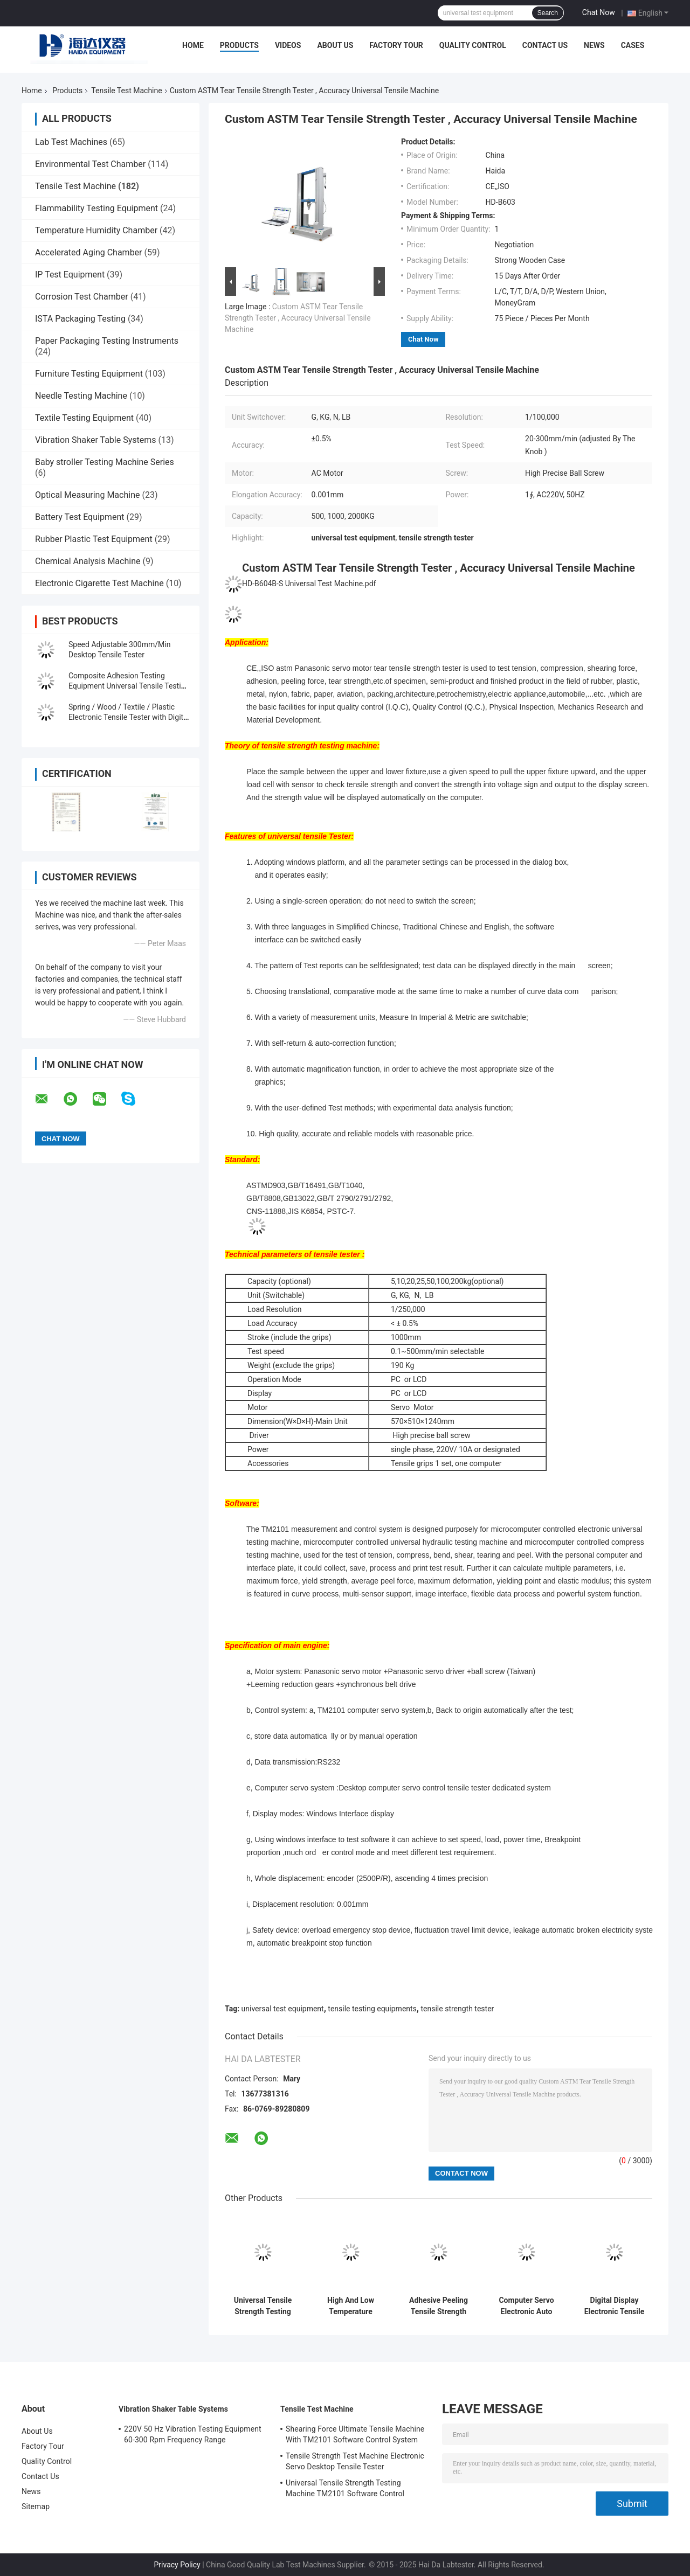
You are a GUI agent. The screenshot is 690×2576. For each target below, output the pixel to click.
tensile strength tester (457, 2008)
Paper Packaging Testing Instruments (106, 341)
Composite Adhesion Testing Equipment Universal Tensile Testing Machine (128, 685)
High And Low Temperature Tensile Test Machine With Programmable (351, 2306)
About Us (335, 45)
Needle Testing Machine (81, 396)
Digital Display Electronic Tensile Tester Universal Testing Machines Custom (614, 2306)
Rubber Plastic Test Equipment (94, 539)
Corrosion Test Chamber (81, 296)
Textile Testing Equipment (84, 418)
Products (239, 45)
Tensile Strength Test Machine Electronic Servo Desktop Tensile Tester (355, 2461)
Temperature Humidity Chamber (96, 230)
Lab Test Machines (71, 142)
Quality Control (472, 45)
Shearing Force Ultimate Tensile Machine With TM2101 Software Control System (355, 2434)
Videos (288, 45)
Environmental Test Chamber (90, 164)
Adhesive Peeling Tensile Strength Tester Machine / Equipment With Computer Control (439, 2306)
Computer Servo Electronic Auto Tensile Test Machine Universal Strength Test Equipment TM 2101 (526, 2306)
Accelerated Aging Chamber (88, 252)
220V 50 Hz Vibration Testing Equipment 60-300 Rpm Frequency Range (192, 2434)
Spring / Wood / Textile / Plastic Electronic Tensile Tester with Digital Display (128, 717)
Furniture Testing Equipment (89, 374)
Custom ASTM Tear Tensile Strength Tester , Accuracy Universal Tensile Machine (298, 318)
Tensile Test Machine (126, 90)
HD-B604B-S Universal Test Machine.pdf (309, 583)
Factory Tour (396, 45)
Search (547, 13)
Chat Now (598, 12)
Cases (633, 45)
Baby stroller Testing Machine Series (104, 462)
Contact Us (545, 45)
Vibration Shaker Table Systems (95, 440)
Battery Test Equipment (79, 517)
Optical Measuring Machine (87, 495)
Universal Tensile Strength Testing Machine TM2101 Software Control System (262, 2306)
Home (193, 45)
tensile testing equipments (372, 2008)
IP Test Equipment (70, 274)
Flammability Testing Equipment (96, 208)
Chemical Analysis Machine (87, 561)
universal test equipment (283, 2008)
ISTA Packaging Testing (80, 319)
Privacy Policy (177, 2564)
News (594, 45)
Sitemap (36, 2506)
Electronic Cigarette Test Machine (99, 583)
